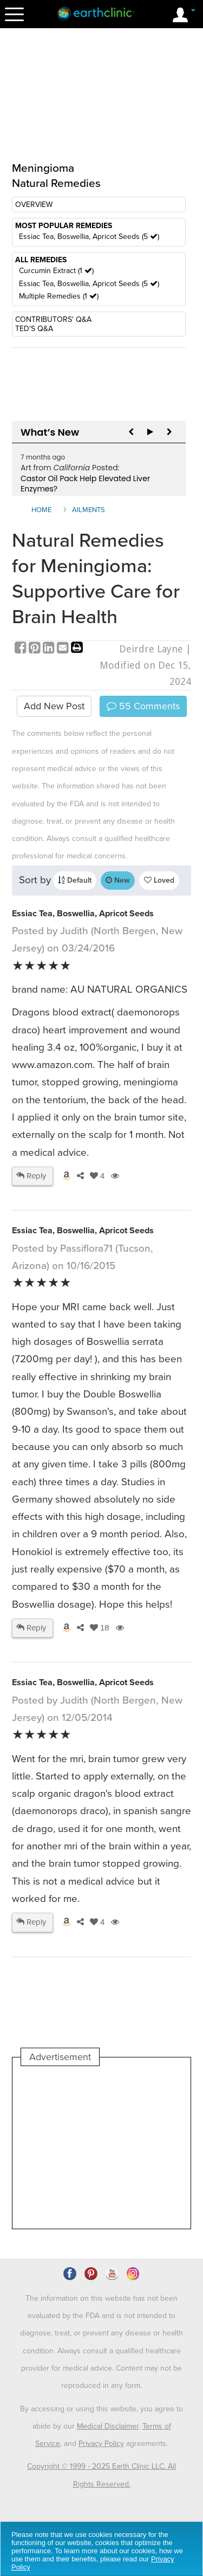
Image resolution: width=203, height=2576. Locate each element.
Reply (31, 1176)
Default (74, 880)
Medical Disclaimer (108, 2426)
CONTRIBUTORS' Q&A (53, 319)
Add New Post (54, 706)
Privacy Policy (101, 2443)
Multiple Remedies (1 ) (59, 296)
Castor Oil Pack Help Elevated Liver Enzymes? (85, 484)
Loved (159, 880)
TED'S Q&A (34, 328)
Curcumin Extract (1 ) (56, 270)
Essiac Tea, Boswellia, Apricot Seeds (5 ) (89, 236)
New (118, 880)
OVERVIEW (34, 204)
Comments (143, 706)
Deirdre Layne (151, 649)
